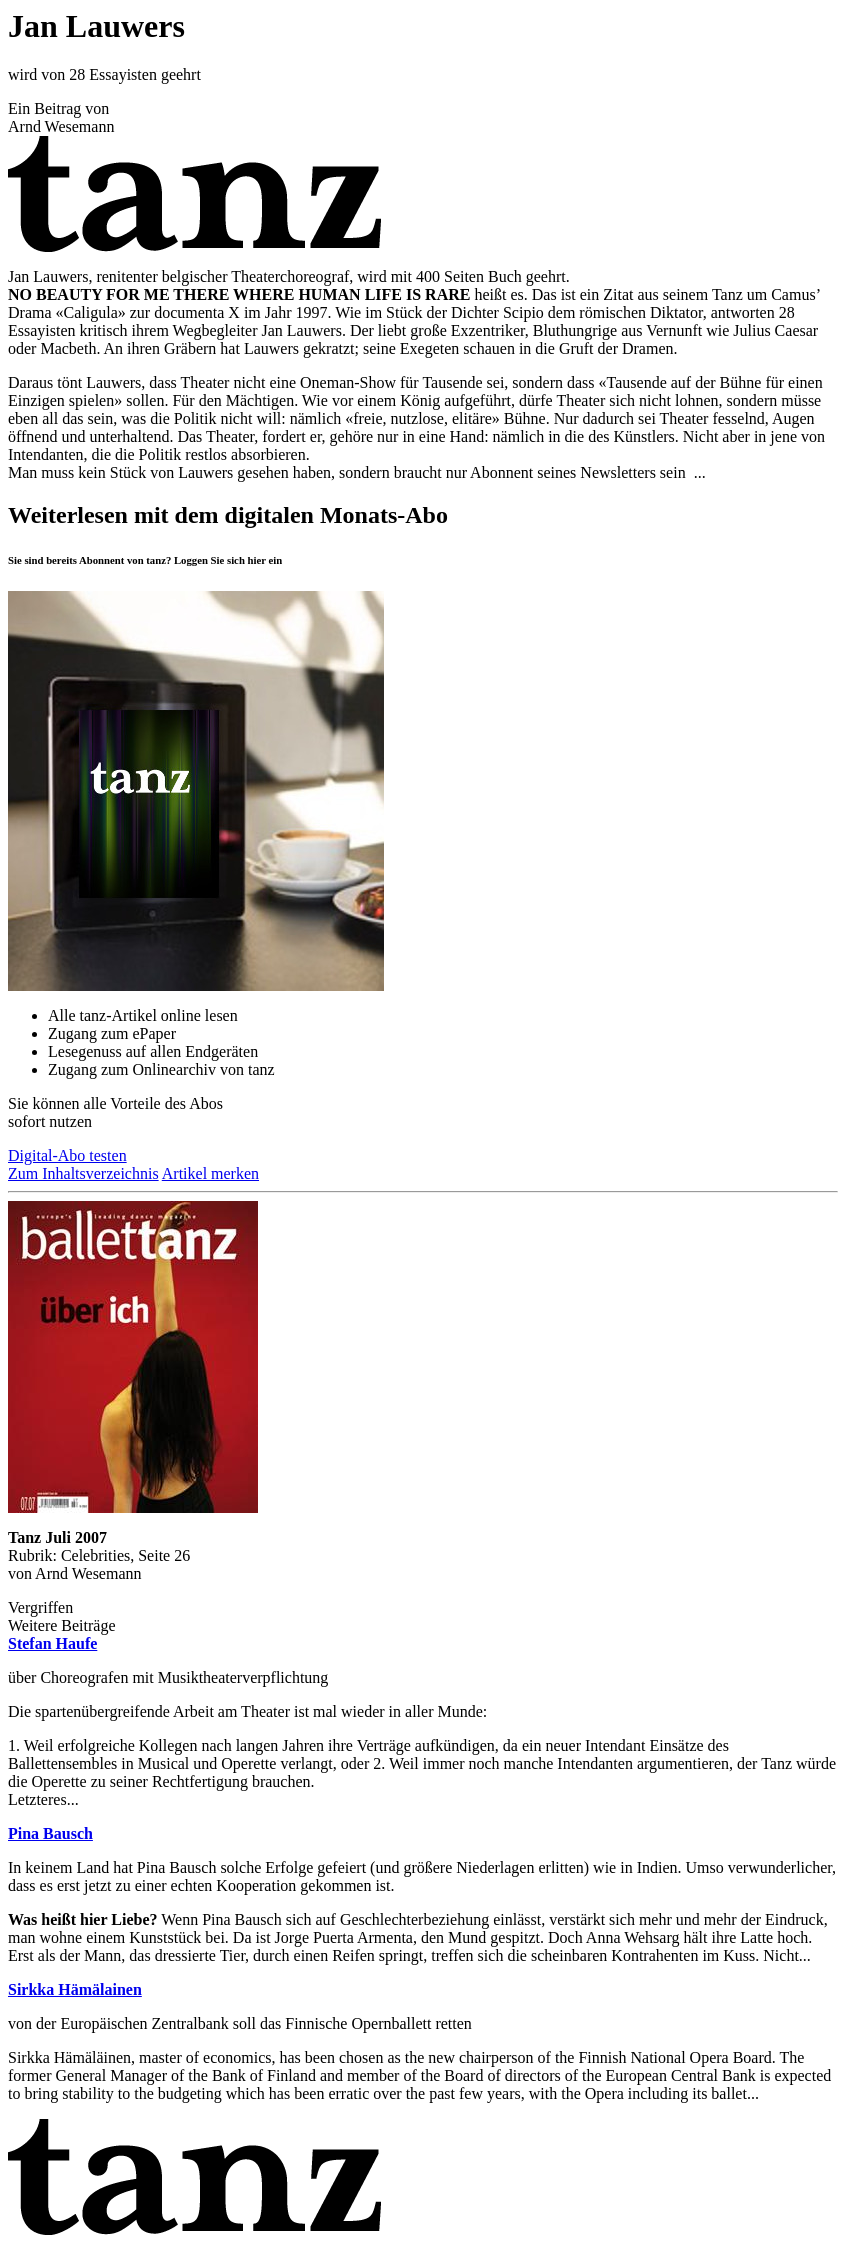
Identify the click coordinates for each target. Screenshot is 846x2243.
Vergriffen (40, 1607)
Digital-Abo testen (67, 1155)
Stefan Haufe (52, 1643)
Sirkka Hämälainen (75, 1989)
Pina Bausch (50, 1833)
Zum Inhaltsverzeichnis (83, 1173)
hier (257, 560)
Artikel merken (210, 1173)
